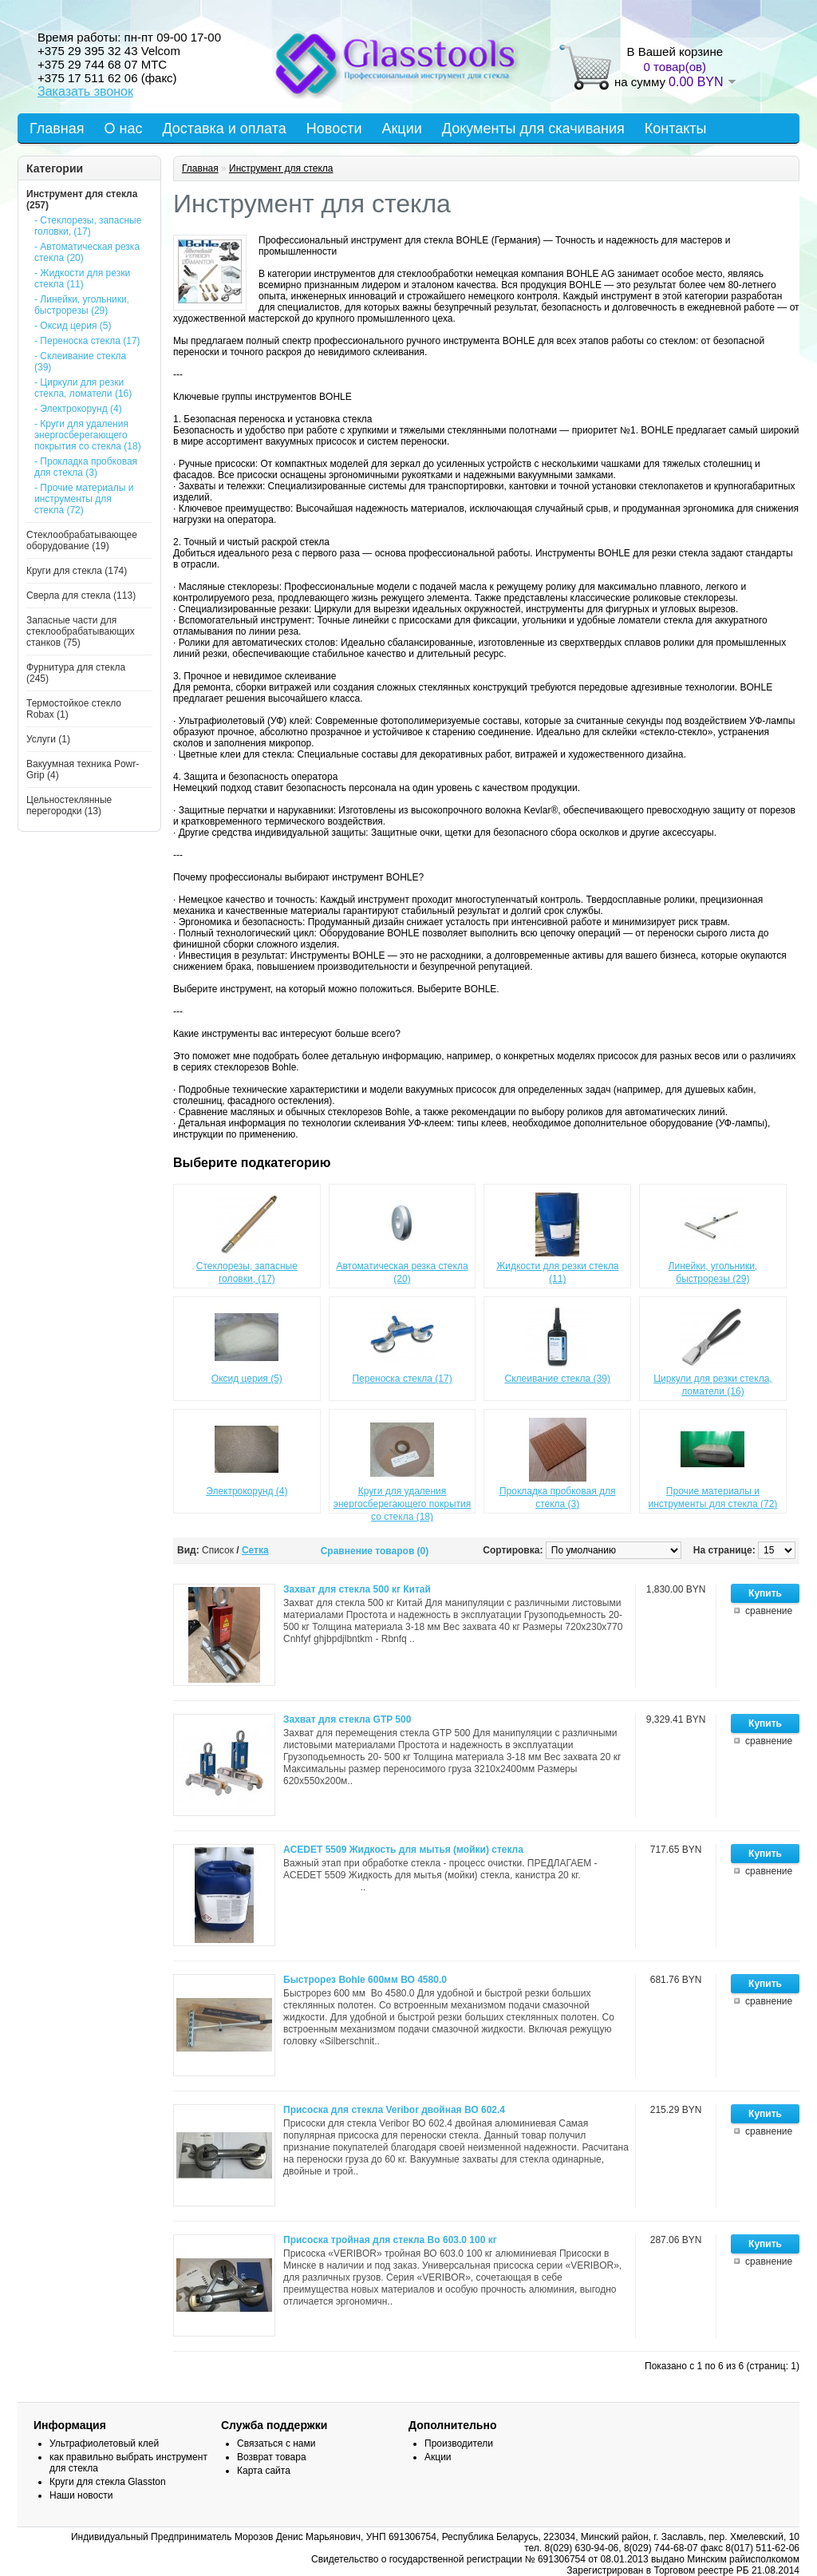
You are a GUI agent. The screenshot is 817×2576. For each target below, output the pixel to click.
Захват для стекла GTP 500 (347, 1719)
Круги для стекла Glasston (107, 2481)
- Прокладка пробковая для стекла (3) (85, 467)
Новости (334, 129)
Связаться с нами (276, 2443)
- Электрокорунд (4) (78, 408)
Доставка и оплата (224, 129)
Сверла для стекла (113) (81, 595)
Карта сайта (263, 2470)
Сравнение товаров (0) (375, 1551)
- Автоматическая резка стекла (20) (87, 252)
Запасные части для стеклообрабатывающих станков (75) (80, 631)
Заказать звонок (85, 91)
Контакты (676, 129)
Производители (458, 2443)
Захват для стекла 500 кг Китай (357, 1589)
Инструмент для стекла (281, 168)
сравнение (768, 1610)
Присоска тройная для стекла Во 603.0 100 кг (390, 2240)
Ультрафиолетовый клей (104, 2443)
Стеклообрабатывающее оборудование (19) (81, 540)
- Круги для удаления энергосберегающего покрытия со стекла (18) (87, 435)
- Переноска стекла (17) (87, 340)
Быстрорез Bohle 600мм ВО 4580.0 (365, 1979)
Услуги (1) (48, 739)
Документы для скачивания (533, 129)
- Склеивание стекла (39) (80, 361)
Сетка (255, 1550)
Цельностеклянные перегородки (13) (69, 805)
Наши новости (80, 2495)
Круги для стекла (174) (76, 570)
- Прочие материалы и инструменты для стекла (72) (83, 499)
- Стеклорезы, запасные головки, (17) (87, 226)
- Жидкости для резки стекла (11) (82, 278)
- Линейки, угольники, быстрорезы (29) (81, 305)
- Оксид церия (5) (72, 325)
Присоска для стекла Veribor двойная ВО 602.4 (394, 2109)
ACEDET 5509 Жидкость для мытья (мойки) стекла (403, 1849)
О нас (124, 129)
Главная (57, 129)
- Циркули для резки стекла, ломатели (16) (83, 388)
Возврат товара (271, 2457)
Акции (401, 129)
